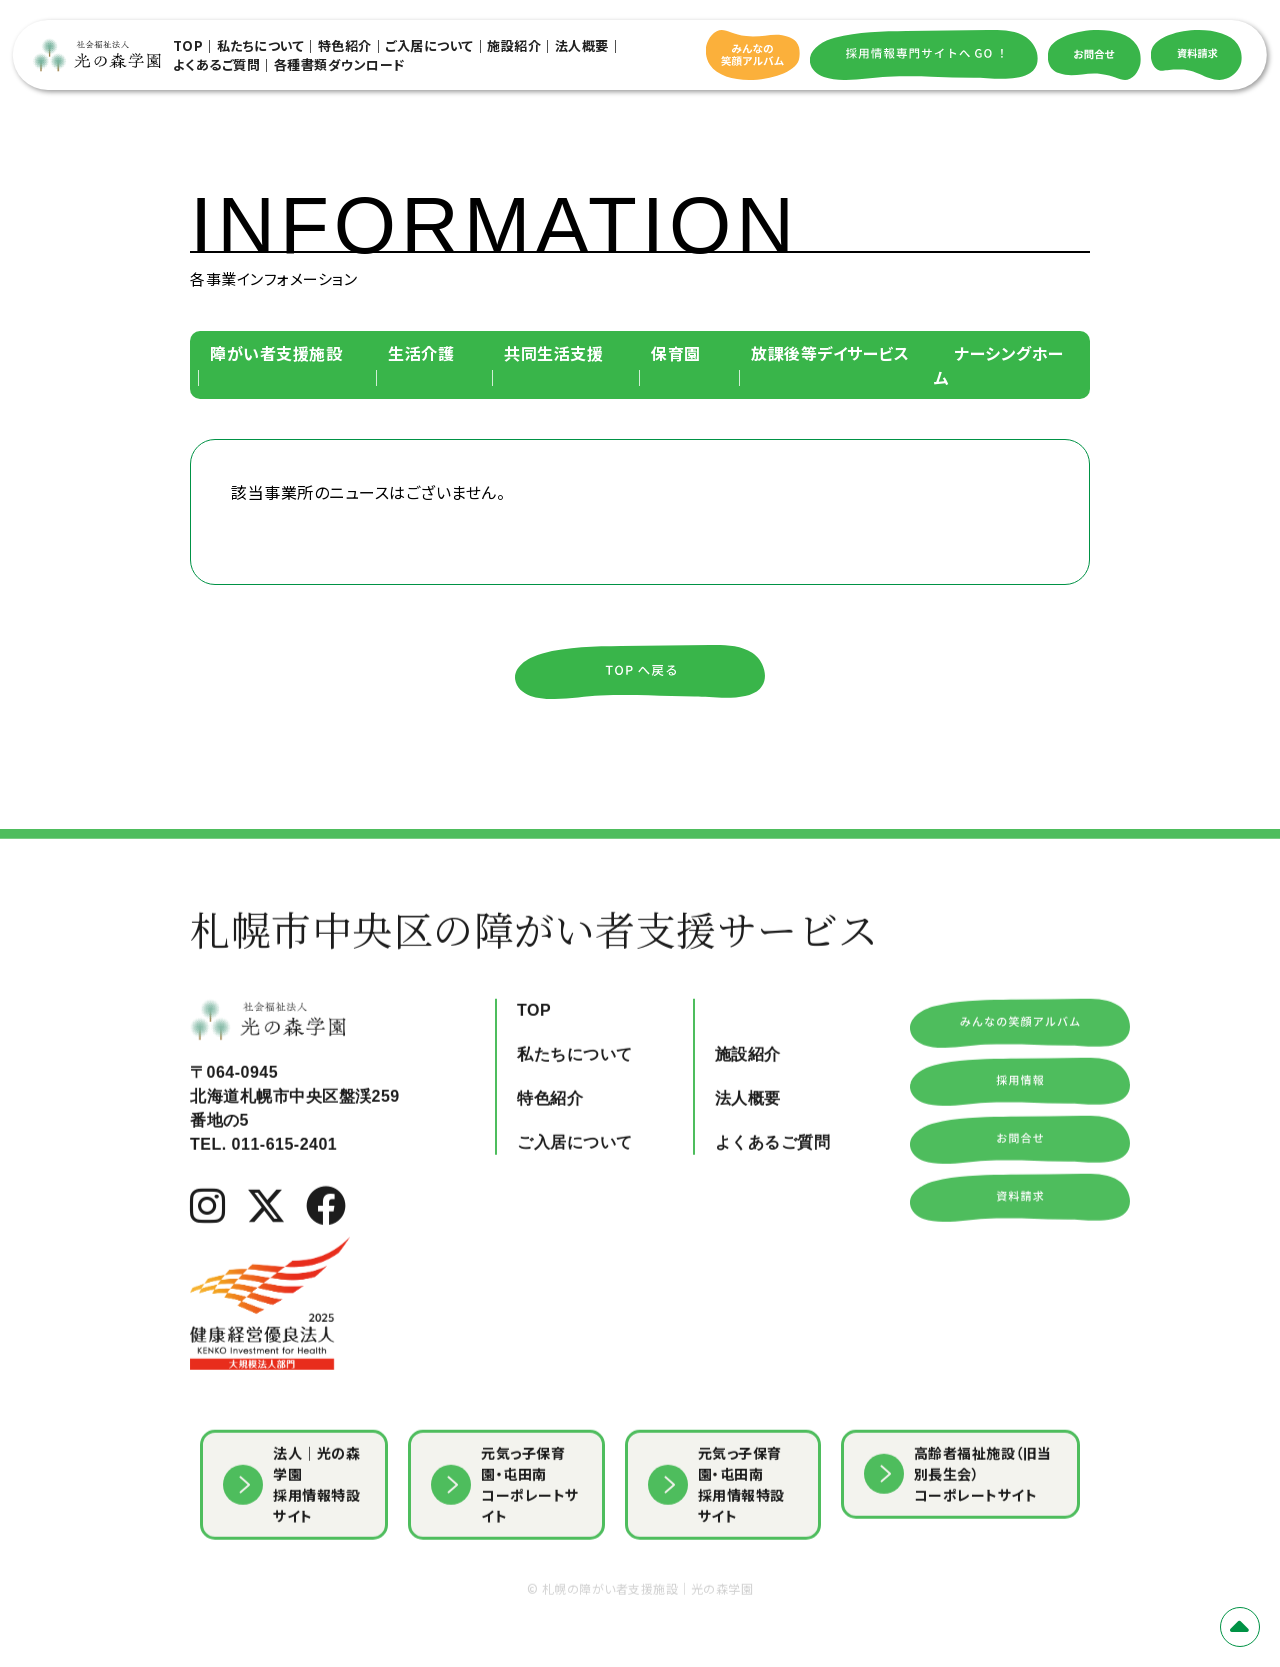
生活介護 (421, 353)
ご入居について (429, 45)
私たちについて (261, 45)
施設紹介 (514, 45)
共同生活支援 (553, 353)
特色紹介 (345, 45)
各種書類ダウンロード (339, 64)
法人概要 (582, 45)
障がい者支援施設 (276, 353)
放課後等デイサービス (830, 353)
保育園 (676, 353)
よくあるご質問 (217, 64)
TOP (188, 45)
